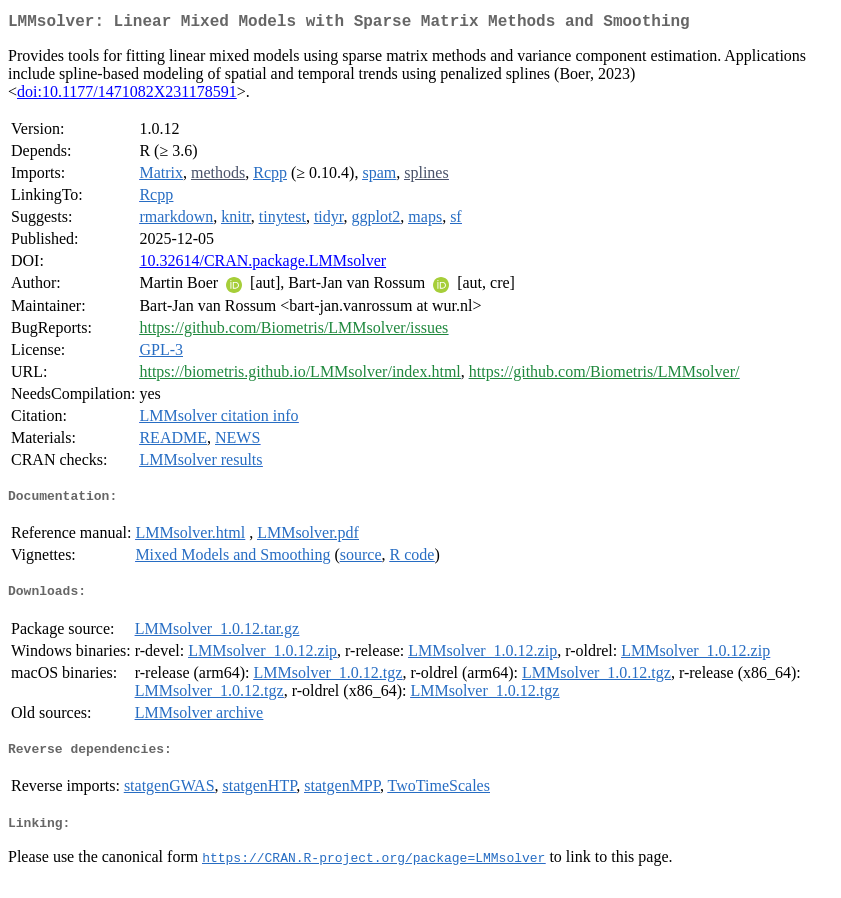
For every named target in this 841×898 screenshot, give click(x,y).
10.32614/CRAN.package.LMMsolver (262, 264)
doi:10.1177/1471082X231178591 (127, 95)
